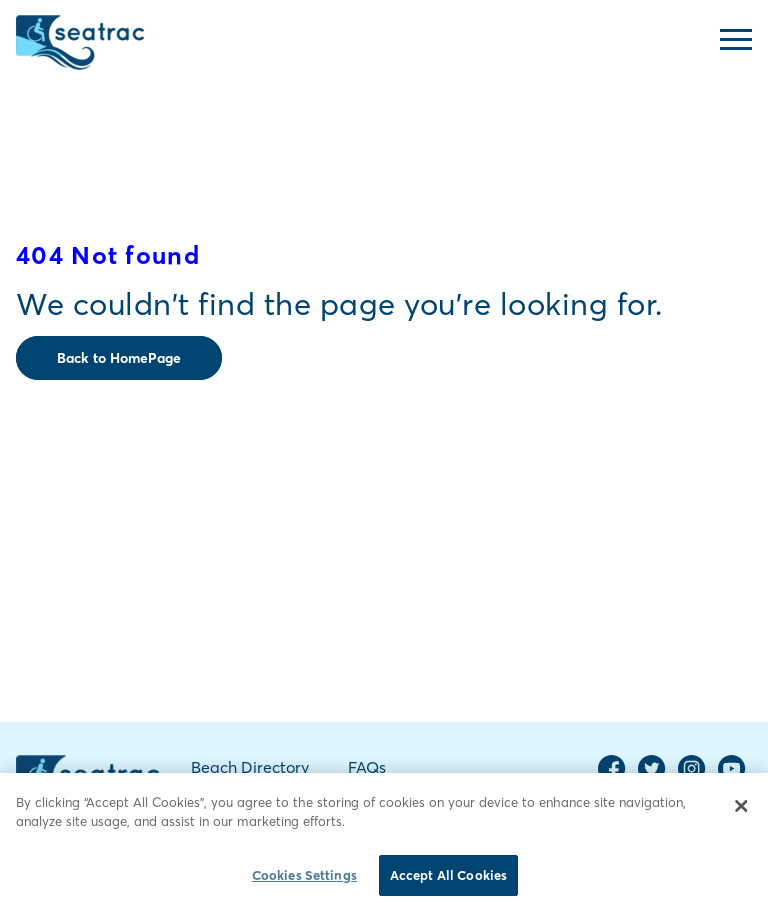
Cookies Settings (304, 880)
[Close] (741, 811)
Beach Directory (250, 767)
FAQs (367, 767)
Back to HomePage (119, 358)
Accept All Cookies (448, 880)
